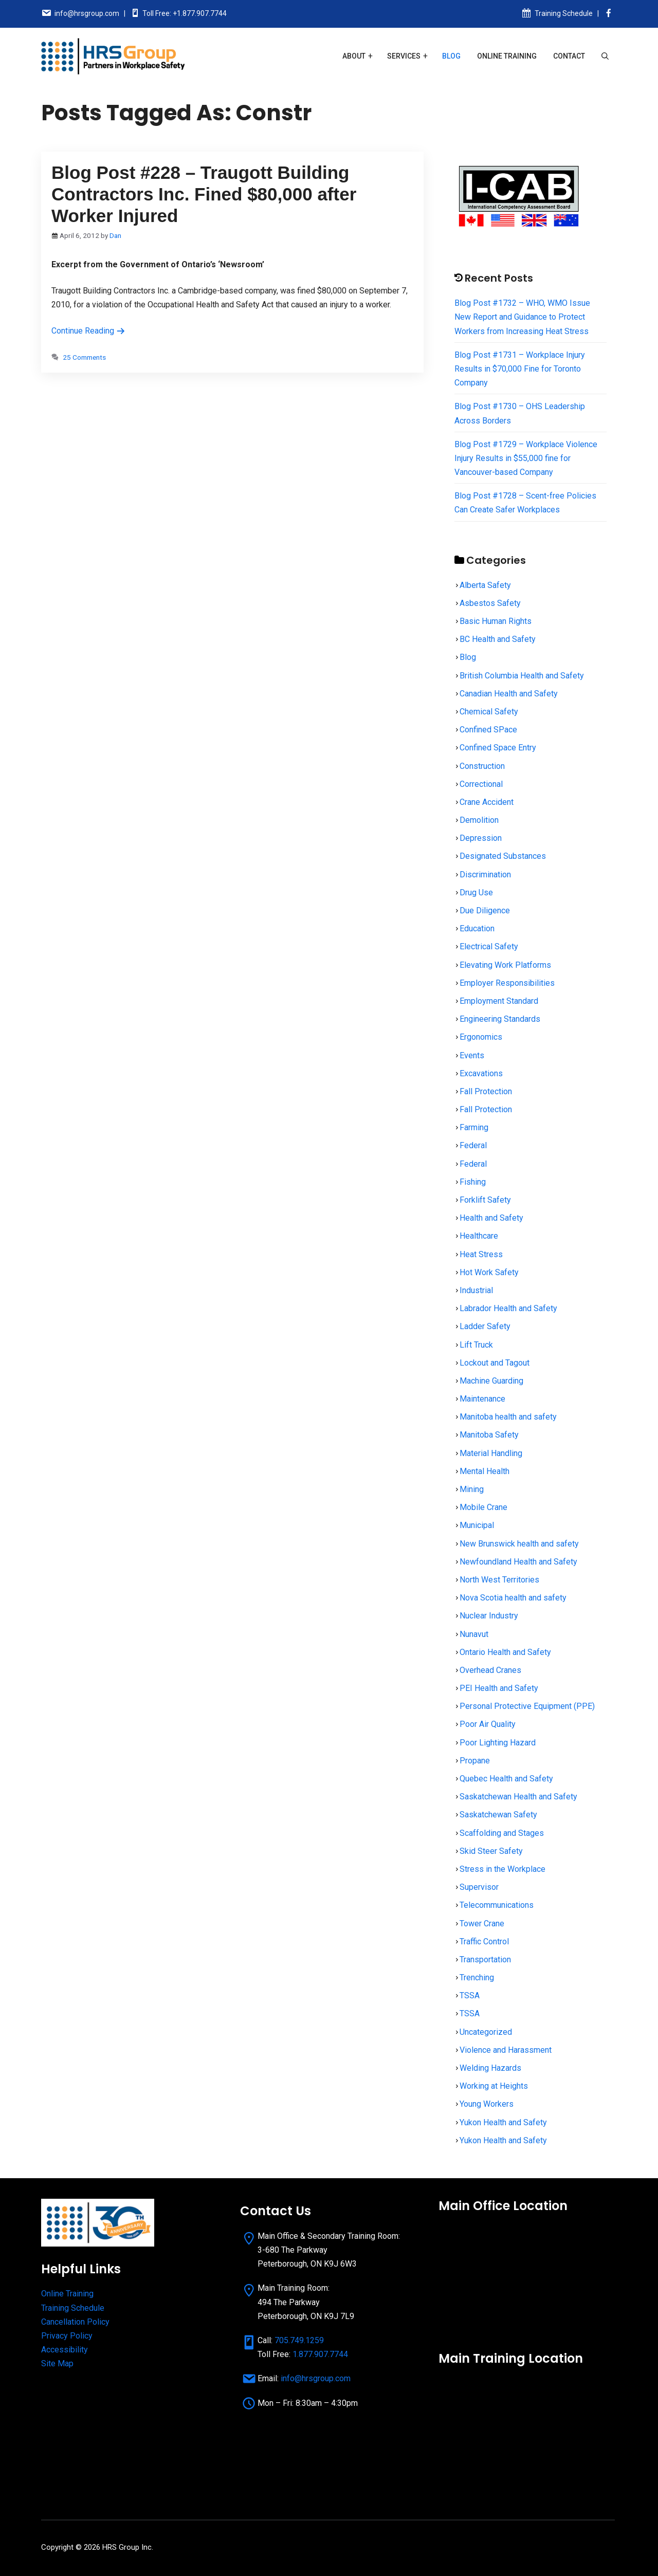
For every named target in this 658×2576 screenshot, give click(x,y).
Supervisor (479, 1887)
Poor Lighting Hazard (498, 1742)
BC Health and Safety (498, 639)
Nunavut (474, 1634)
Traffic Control (484, 1941)
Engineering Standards (500, 1019)
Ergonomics (481, 1037)
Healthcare (479, 1236)
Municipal (477, 1525)
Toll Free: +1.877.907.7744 (184, 13)
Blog (451, 56)
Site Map (57, 2363)
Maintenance (482, 1399)
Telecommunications (497, 1905)
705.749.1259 (299, 2340)
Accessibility (64, 2349)
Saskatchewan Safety (498, 1814)
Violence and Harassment (506, 2050)
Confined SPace (488, 729)
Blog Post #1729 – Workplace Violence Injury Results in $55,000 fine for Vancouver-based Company (525, 458)
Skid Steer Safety (491, 1851)
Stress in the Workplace (502, 1869)
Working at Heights (494, 2086)
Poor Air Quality (488, 1724)
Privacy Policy (67, 2336)
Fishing (473, 1182)
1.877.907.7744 (320, 2354)
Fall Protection (486, 1091)
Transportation (485, 1959)
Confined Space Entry (498, 747)
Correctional (481, 784)
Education (477, 928)
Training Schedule (564, 13)
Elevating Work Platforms (505, 965)
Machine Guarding (491, 1381)
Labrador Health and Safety (508, 1308)
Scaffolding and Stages (502, 1833)
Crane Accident (487, 802)
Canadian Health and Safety (509, 693)
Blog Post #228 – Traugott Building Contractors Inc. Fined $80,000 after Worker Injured (203, 194)
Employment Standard (499, 1001)
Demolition (479, 820)
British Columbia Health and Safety (522, 675)
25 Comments (84, 357)
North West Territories (499, 1580)
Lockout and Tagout (494, 1363)
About (353, 56)
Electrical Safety (489, 946)
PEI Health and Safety (499, 1688)
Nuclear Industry (489, 1616)
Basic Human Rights (496, 621)
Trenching (477, 1977)
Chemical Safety (489, 711)
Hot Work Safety (489, 1272)
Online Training (507, 56)
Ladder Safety (485, 1326)
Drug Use (476, 892)
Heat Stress (481, 1254)
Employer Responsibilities (507, 983)
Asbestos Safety (490, 603)
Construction (482, 766)
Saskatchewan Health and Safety (518, 1796)
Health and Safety (491, 1218)
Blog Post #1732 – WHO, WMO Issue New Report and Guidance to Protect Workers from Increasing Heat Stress (522, 317)
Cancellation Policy (75, 2322)
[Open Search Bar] (605, 56)
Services (404, 56)
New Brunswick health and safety (519, 1544)
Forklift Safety (485, 1200)
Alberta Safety (485, 585)
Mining (472, 1489)
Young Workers (487, 2104)
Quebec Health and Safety (506, 1778)
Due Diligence (485, 910)
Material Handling (491, 1453)
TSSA (470, 1995)
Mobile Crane (483, 1507)
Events (472, 1055)
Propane (475, 1760)
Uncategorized (486, 2032)
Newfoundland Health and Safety (518, 1562)
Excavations (481, 1073)
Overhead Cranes (490, 1670)
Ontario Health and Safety (505, 1652)
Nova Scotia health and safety (513, 1598)
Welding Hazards (490, 2068)
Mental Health (484, 1471)
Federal (473, 1145)
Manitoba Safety (489, 1435)
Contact (569, 56)
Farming (474, 1127)
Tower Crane (482, 1923)
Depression (481, 838)
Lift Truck (476, 1345)
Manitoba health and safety (508, 1417)
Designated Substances (503, 856)
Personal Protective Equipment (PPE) (527, 1706)
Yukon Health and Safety (503, 2122)
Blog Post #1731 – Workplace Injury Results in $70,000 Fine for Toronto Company (519, 369)
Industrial (476, 1290)
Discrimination (485, 874)
